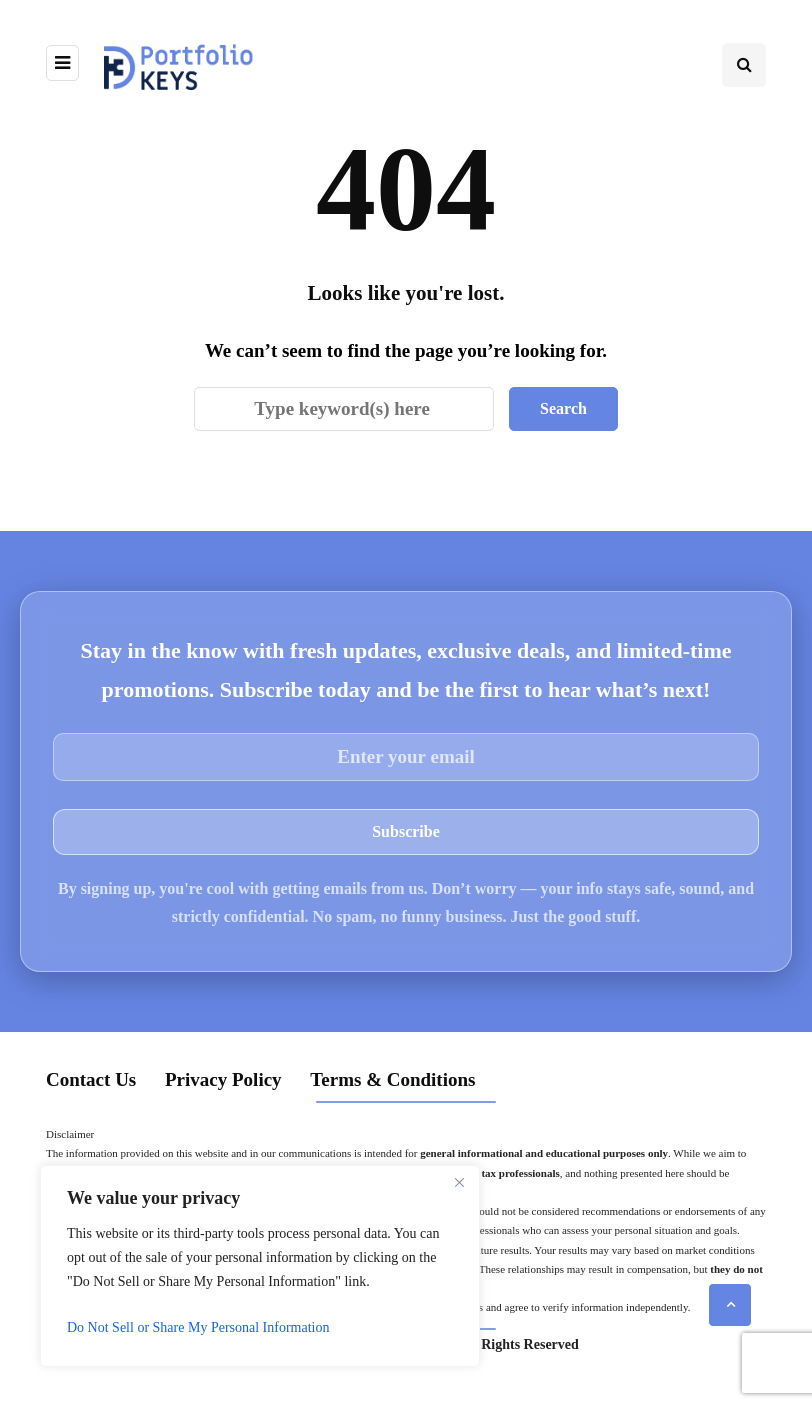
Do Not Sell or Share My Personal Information (198, 1327)
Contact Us (91, 1079)
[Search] (344, 409)
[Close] (459, 1182)
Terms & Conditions (392, 1079)
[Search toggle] (744, 65)
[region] (260, 1266)
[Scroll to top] (730, 1305)
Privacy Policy (223, 1079)
